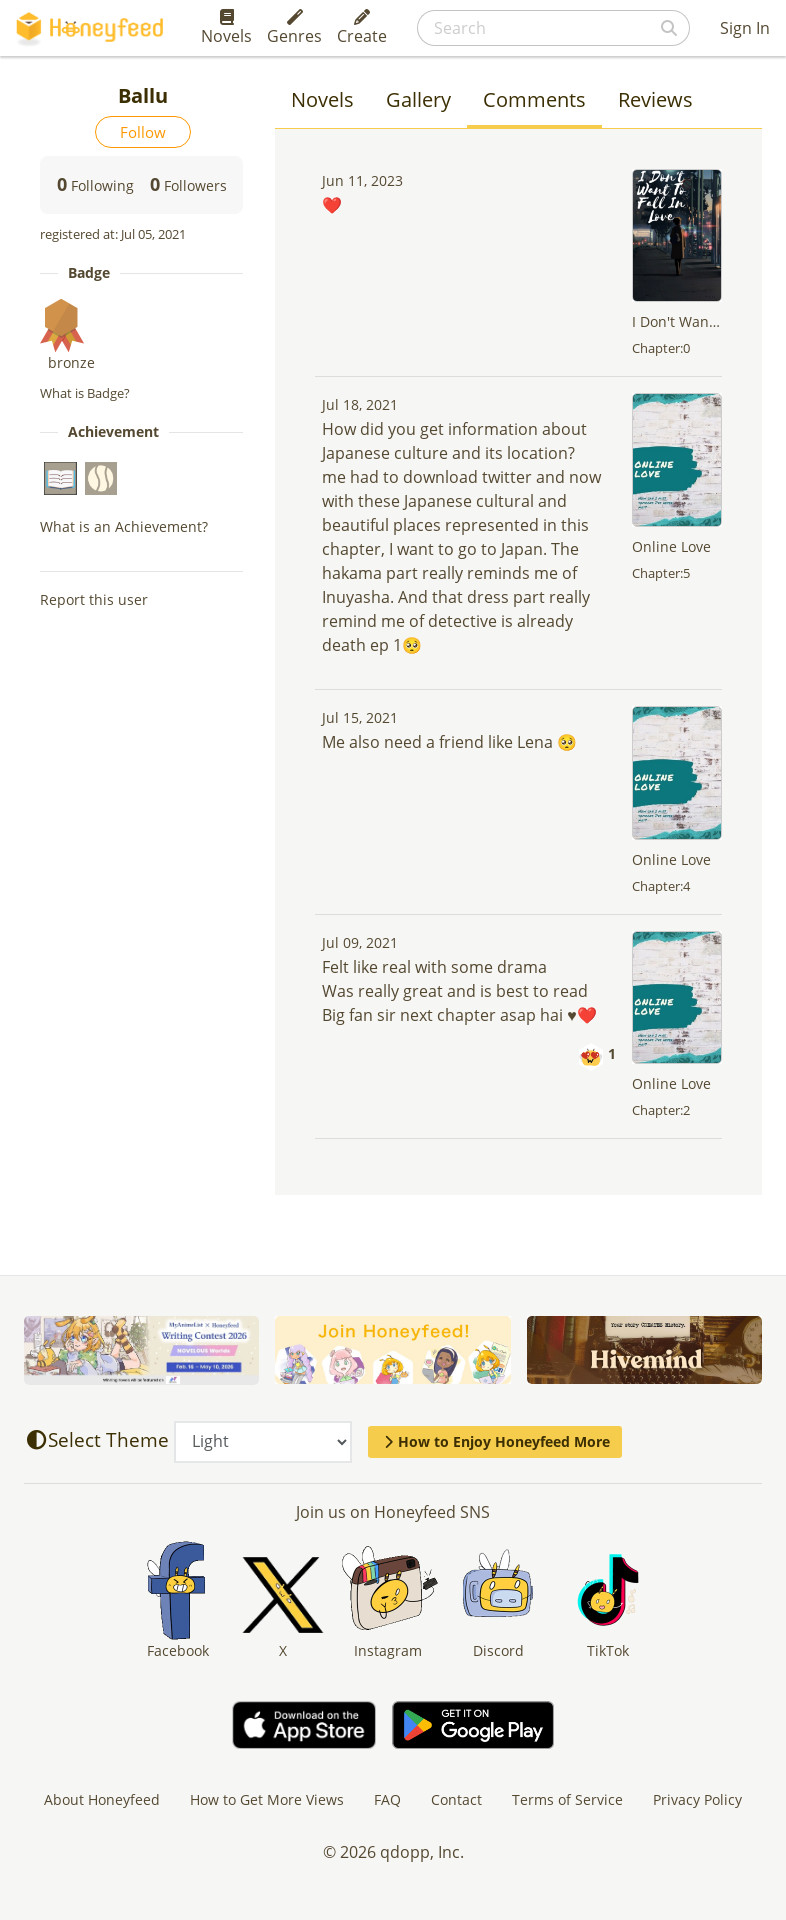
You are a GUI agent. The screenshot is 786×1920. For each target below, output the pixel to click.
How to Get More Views (267, 1799)
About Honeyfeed (102, 1799)
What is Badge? (85, 393)
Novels (226, 28)
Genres (294, 28)
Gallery (418, 99)
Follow (143, 132)
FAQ (387, 1799)
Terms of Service (567, 1799)
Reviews (655, 99)
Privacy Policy (697, 1799)
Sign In (745, 28)
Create (362, 28)
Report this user (94, 599)
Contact (456, 1799)
